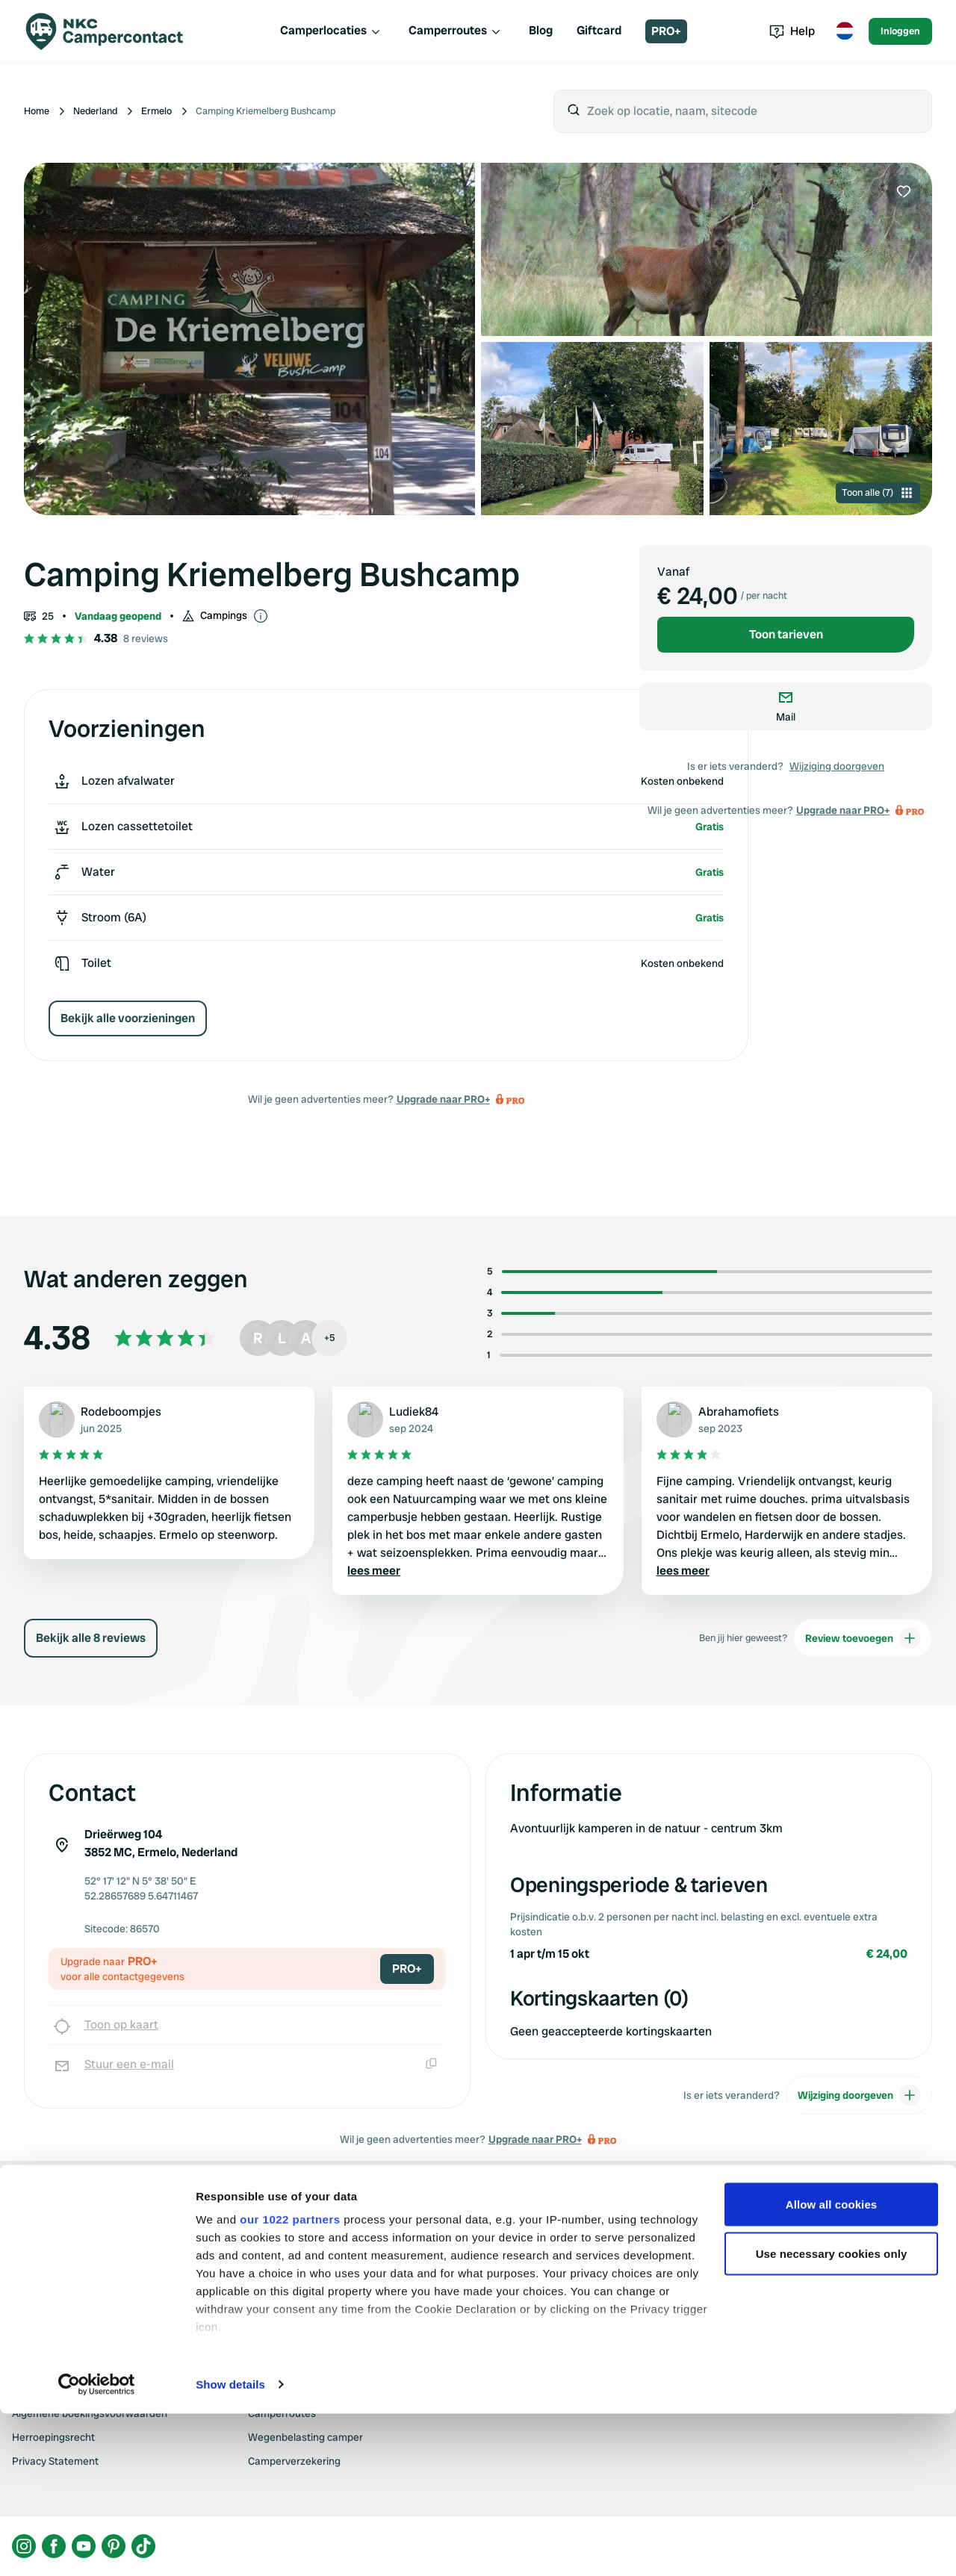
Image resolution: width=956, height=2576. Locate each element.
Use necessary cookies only (831, 2415)
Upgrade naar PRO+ (443, 1099)
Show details (230, 2546)
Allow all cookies (832, 2366)
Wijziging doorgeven (836, 766)
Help (792, 31)
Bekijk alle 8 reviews (91, 1638)
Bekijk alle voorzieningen (127, 1018)
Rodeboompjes (121, 1411)
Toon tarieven (786, 634)
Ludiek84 (413, 1411)
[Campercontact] (113, 31)
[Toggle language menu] (845, 31)
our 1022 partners (290, 2381)
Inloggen (900, 31)
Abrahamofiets (738, 1411)
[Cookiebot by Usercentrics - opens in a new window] (96, 2547)
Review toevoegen (862, 1638)
